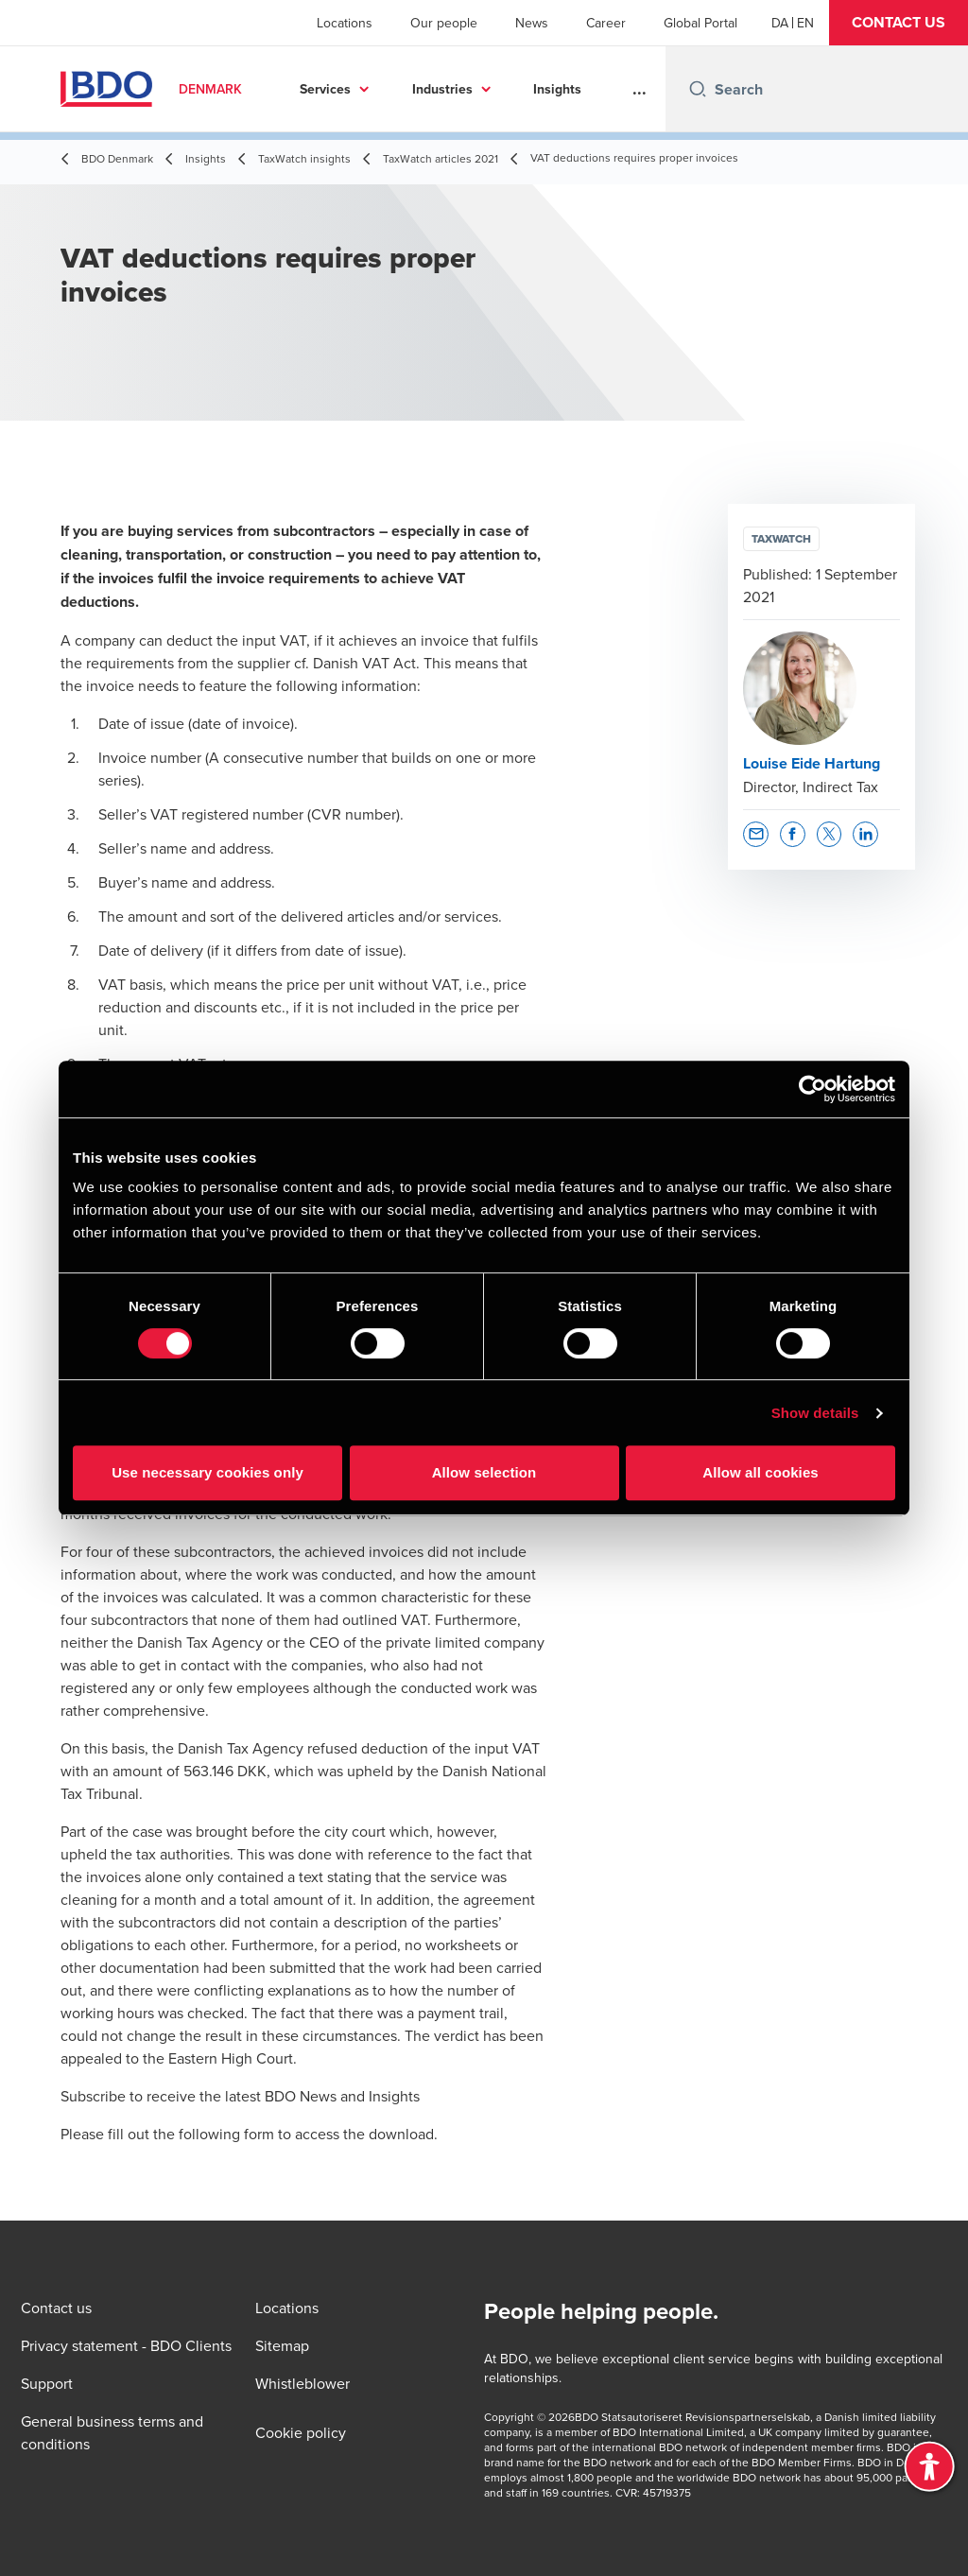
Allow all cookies (760, 1472)
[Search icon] (697, 88)
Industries (442, 88)
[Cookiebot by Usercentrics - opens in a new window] (812, 1089)
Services (325, 88)
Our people (443, 22)
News (531, 22)
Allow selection (484, 1472)
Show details (815, 1413)
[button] (898, 22)
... (639, 89)
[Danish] (779, 22)
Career (606, 22)
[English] (805, 22)
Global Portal (700, 22)
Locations (344, 22)
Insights (557, 88)
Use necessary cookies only (207, 1472)
